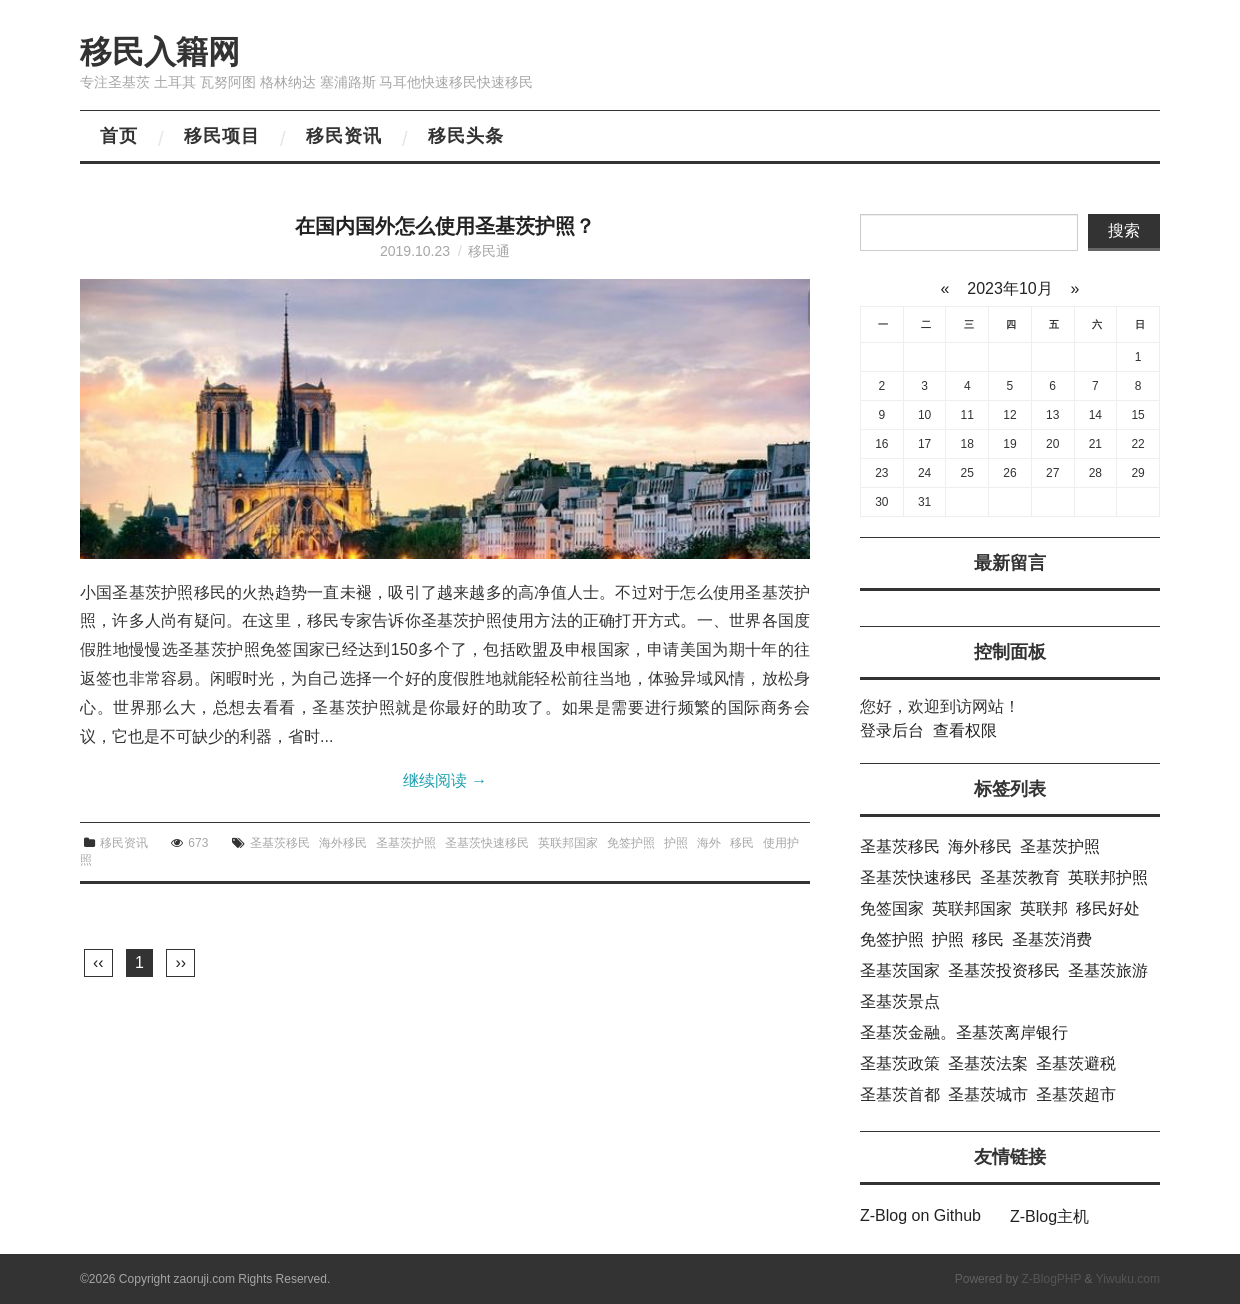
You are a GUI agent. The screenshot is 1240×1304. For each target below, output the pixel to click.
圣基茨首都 (900, 1094)
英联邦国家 (568, 843)
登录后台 (892, 730)
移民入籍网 (160, 52)
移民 (742, 843)
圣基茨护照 (406, 843)
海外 (709, 843)
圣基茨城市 (988, 1094)
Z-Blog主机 (1049, 1216)
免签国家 (892, 908)
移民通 (489, 251)
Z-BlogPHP (1051, 1279)
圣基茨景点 (900, 1001)
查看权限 (965, 730)
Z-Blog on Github (920, 1215)
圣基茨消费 (1052, 939)
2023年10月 (1010, 288)
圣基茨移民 (280, 843)
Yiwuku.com (1128, 1279)
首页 (119, 136)
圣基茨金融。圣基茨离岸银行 (964, 1032)
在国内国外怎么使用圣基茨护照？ (445, 226)
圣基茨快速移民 (487, 843)
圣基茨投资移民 (1004, 970)
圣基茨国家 (900, 970)
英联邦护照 (1108, 877)
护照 (676, 843)
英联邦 (1044, 908)
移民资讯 (344, 136)
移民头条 (466, 136)
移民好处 (1108, 908)
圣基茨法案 (988, 1063)
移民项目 (222, 136)
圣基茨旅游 (1108, 970)
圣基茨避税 (1076, 1063)
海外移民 (343, 843)
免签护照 (631, 843)
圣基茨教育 (1020, 877)
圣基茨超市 (1076, 1094)
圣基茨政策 (900, 1063)
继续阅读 (445, 780)
